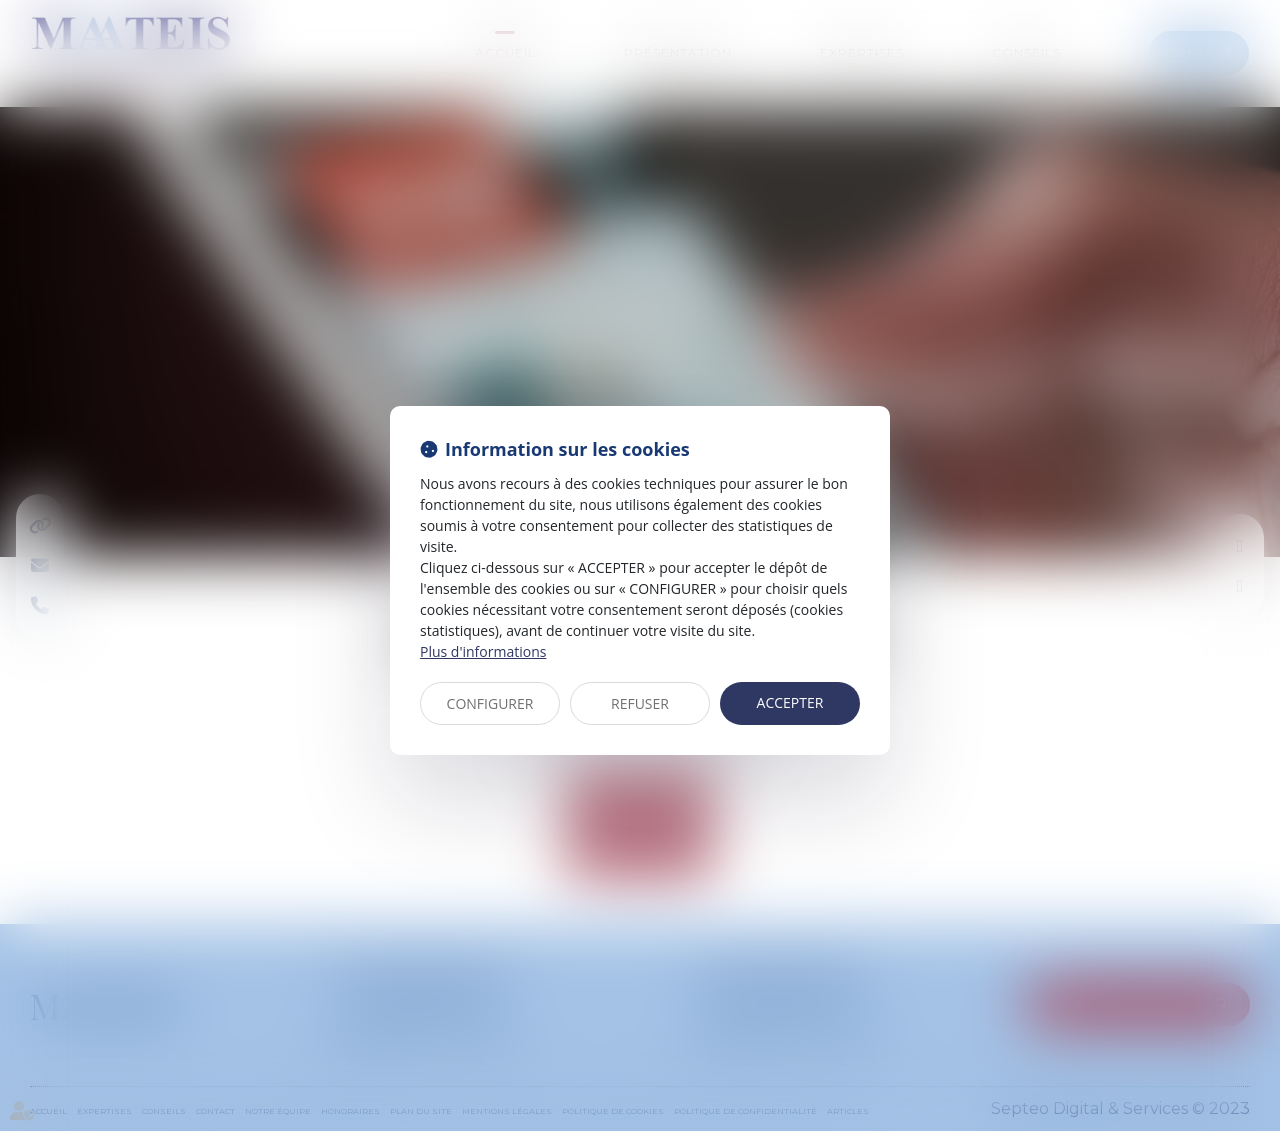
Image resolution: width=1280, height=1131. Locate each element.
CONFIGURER (490, 703)
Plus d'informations (483, 651)
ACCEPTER (790, 702)
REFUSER (640, 703)
